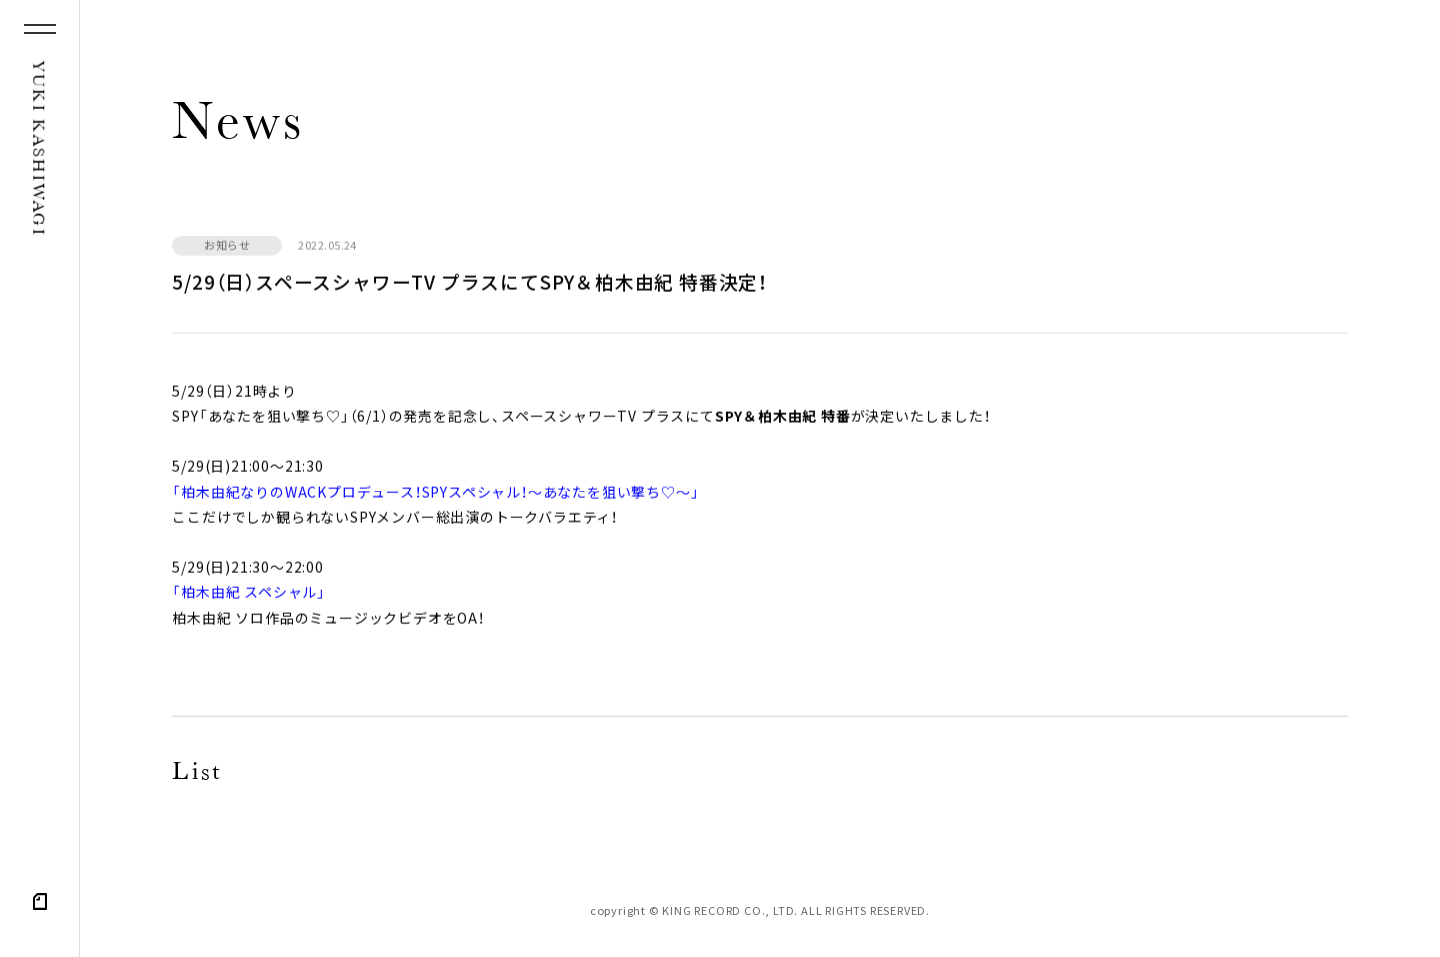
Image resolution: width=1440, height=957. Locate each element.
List (196, 774)
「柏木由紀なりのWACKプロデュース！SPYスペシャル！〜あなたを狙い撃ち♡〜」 (435, 494)
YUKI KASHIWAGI (36, 149)
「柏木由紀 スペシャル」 (249, 595)
